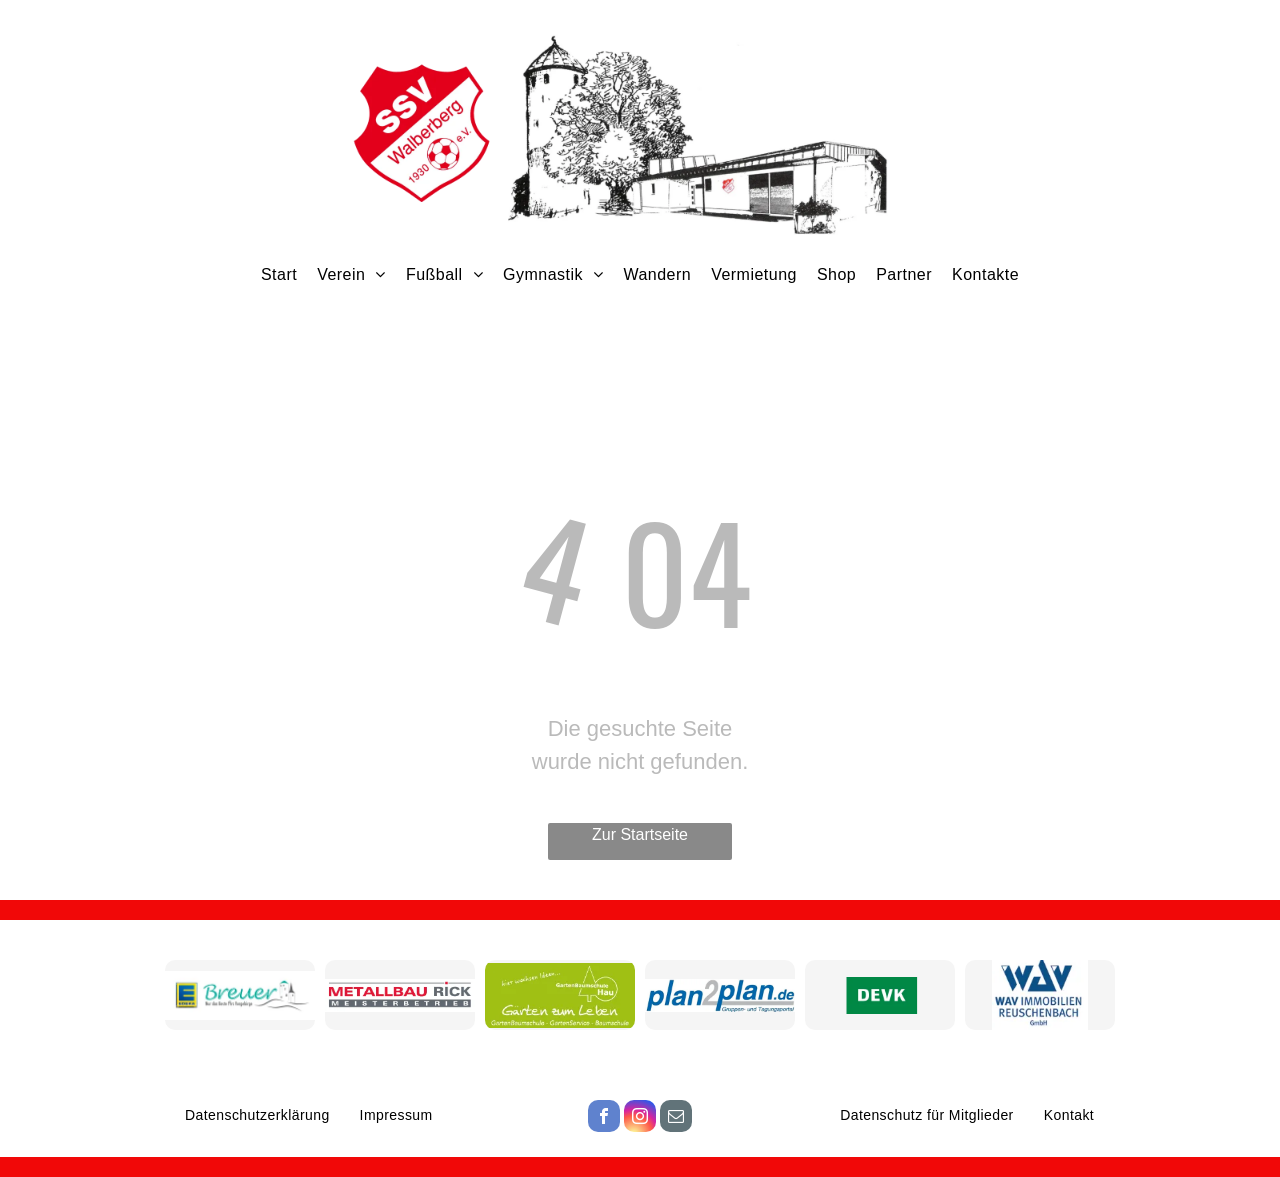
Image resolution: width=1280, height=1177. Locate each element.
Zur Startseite (640, 834)
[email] (676, 1118)
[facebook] (604, 1118)
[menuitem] (279, 274)
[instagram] (640, 1118)
